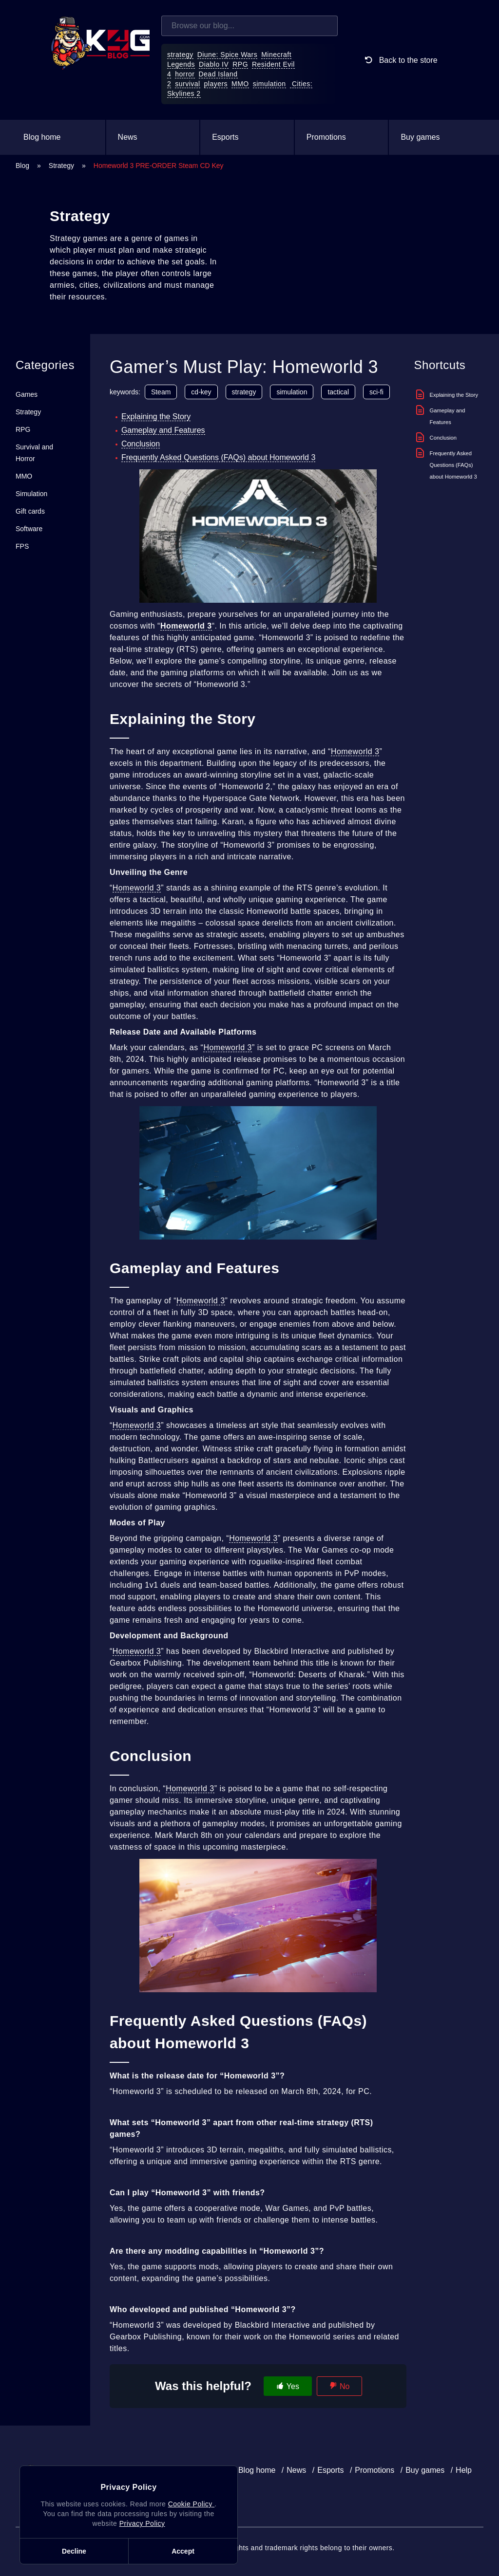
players (216, 84)
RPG (240, 64)
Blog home (42, 137)
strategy (180, 54)
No (344, 2386)
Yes (293, 2386)
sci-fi (376, 392)
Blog (22, 165)
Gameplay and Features (163, 430)
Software (29, 529)
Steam (161, 392)
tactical (338, 392)
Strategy (61, 165)
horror (184, 74)
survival (187, 84)
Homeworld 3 (355, 751)
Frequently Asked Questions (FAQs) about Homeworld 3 (218, 457)
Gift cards (30, 511)
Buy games (420, 137)
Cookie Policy (191, 2504)
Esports (225, 137)
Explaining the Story (156, 416)
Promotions (326, 137)
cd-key (201, 392)
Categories (45, 364)
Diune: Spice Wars (227, 54)
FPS (22, 546)
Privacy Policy (142, 2523)
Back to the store (399, 60)
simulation (269, 84)
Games (27, 394)
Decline (74, 2551)
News (127, 137)
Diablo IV (214, 64)
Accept (183, 2551)
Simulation (31, 494)
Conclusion (140, 444)
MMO (240, 84)
